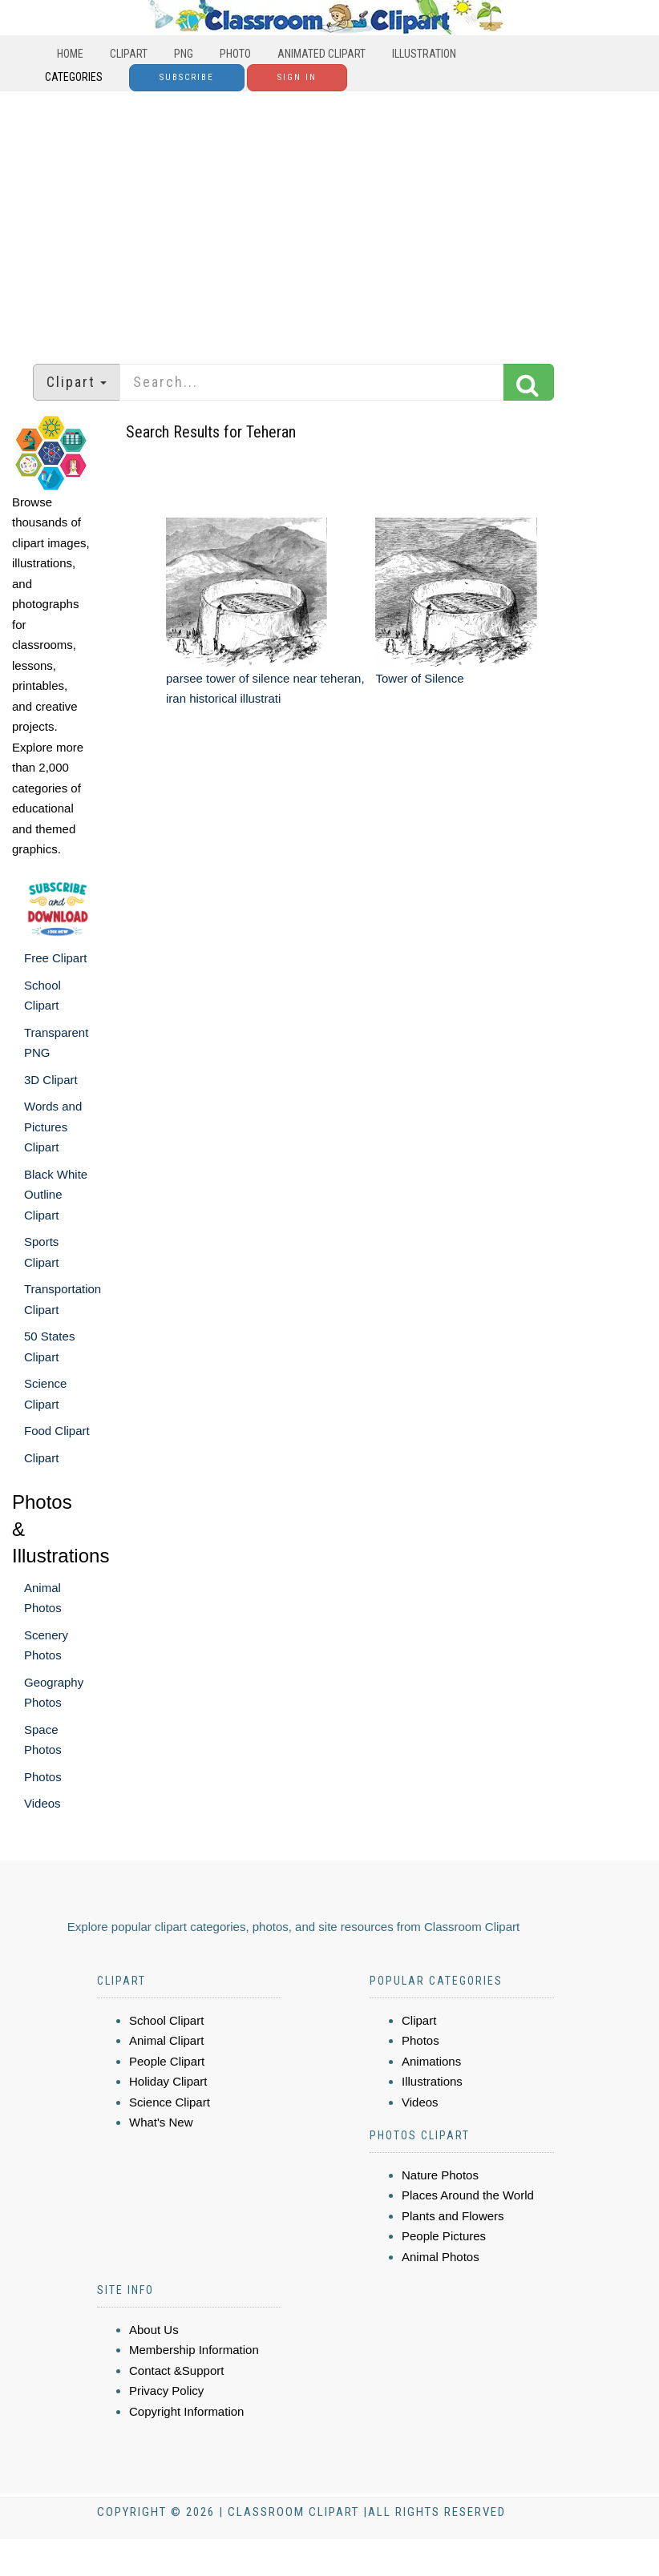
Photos (43, 1777)
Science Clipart (169, 2102)
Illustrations (432, 2081)
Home (70, 53)
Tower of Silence (419, 678)
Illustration (424, 53)
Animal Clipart (166, 2040)
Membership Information (194, 2349)
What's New (161, 2122)
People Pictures (444, 2236)
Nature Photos (440, 2175)
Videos (42, 1803)
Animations (431, 2061)
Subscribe (187, 77)
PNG (183, 53)
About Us (154, 2329)
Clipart (129, 53)
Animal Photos (440, 2257)
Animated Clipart (321, 53)
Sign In (297, 77)
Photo (235, 53)
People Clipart (166, 2061)
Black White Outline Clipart (55, 1194)
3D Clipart (51, 1079)
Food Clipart (57, 1430)
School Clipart (166, 2020)
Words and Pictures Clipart (53, 1126)
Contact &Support (176, 2370)
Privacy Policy (166, 2390)
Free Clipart (55, 958)
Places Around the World (468, 2195)
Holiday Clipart (168, 2081)
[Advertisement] (329, 219)
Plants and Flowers (453, 2216)
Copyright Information (186, 2411)
